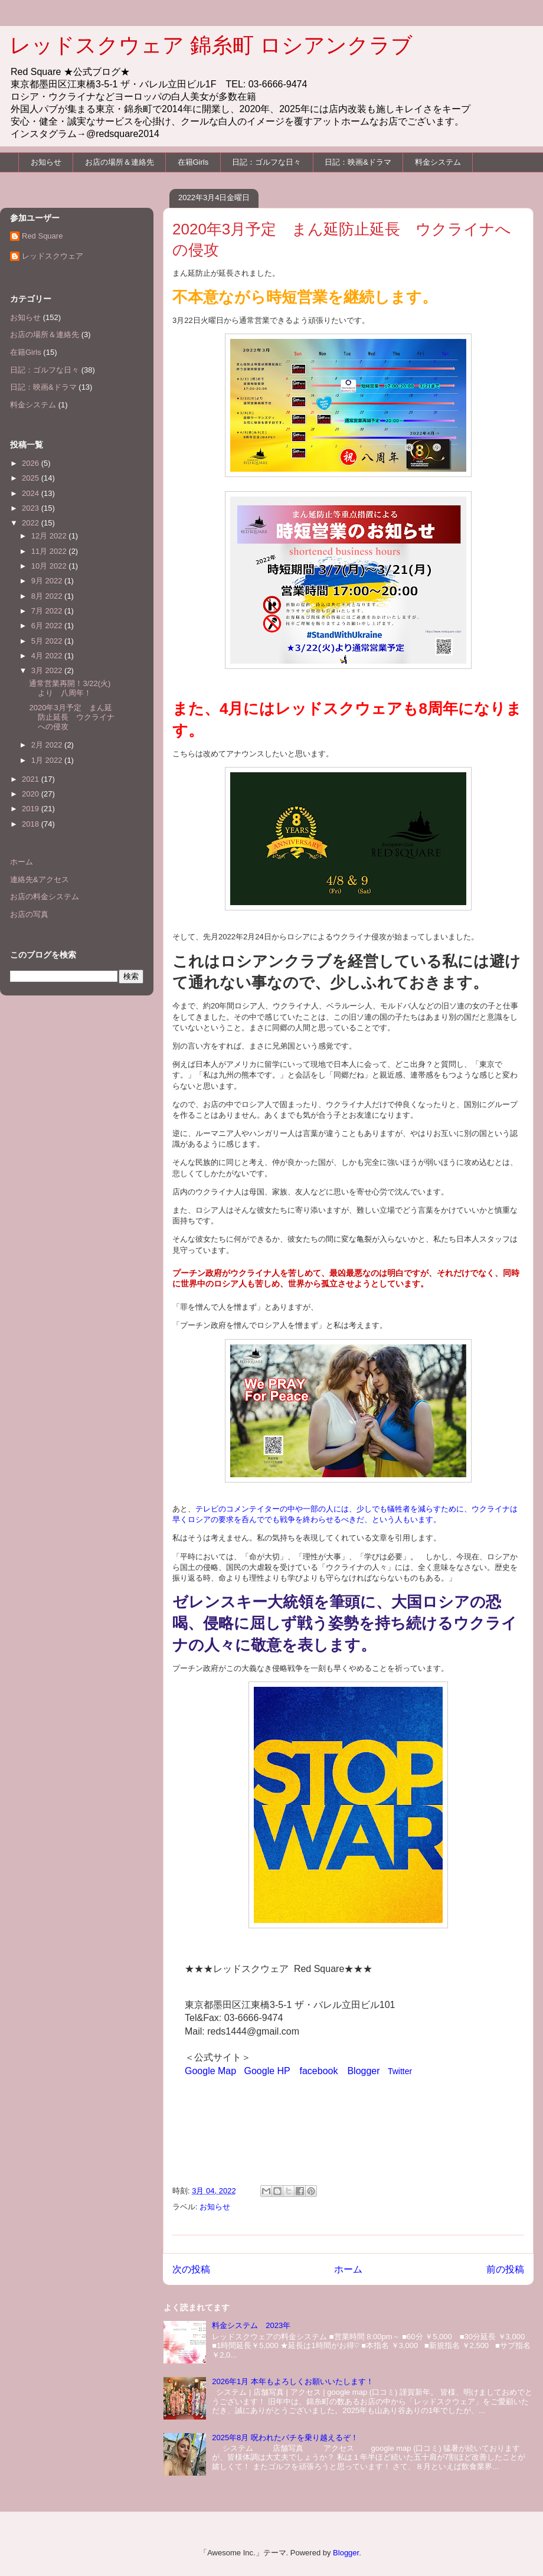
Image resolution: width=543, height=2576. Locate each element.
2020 (31, 793)
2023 (31, 508)
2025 (31, 478)
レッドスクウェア (52, 256)
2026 (31, 463)
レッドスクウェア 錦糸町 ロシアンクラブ (211, 45)
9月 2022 (47, 580)
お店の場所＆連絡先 (119, 162)
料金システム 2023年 (251, 2325)
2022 (31, 522)
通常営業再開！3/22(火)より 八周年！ (69, 688)
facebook (319, 2071)
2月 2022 (47, 744)
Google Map (210, 2071)
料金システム (438, 162)
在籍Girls (193, 162)
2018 (31, 824)
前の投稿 (505, 2269)
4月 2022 (47, 655)
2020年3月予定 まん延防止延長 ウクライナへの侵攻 (72, 716)
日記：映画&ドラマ (358, 162)
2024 (31, 493)
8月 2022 (47, 596)
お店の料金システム (44, 896)
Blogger (363, 2071)
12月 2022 (50, 535)
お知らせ (46, 162)
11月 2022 (50, 551)
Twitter (400, 2071)
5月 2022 (47, 640)
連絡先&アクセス (39, 879)
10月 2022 (50, 565)
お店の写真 (29, 914)
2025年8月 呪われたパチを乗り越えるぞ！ (285, 2437)
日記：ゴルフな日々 (266, 162)
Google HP (267, 2071)
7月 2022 (47, 610)
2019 (31, 808)
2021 (31, 779)
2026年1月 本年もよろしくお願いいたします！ (293, 2381)
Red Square (42, 235)
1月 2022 (47, 760)
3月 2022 (47, 670)
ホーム (348, 2269)
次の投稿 (191, 2269)
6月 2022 (47, 625)
